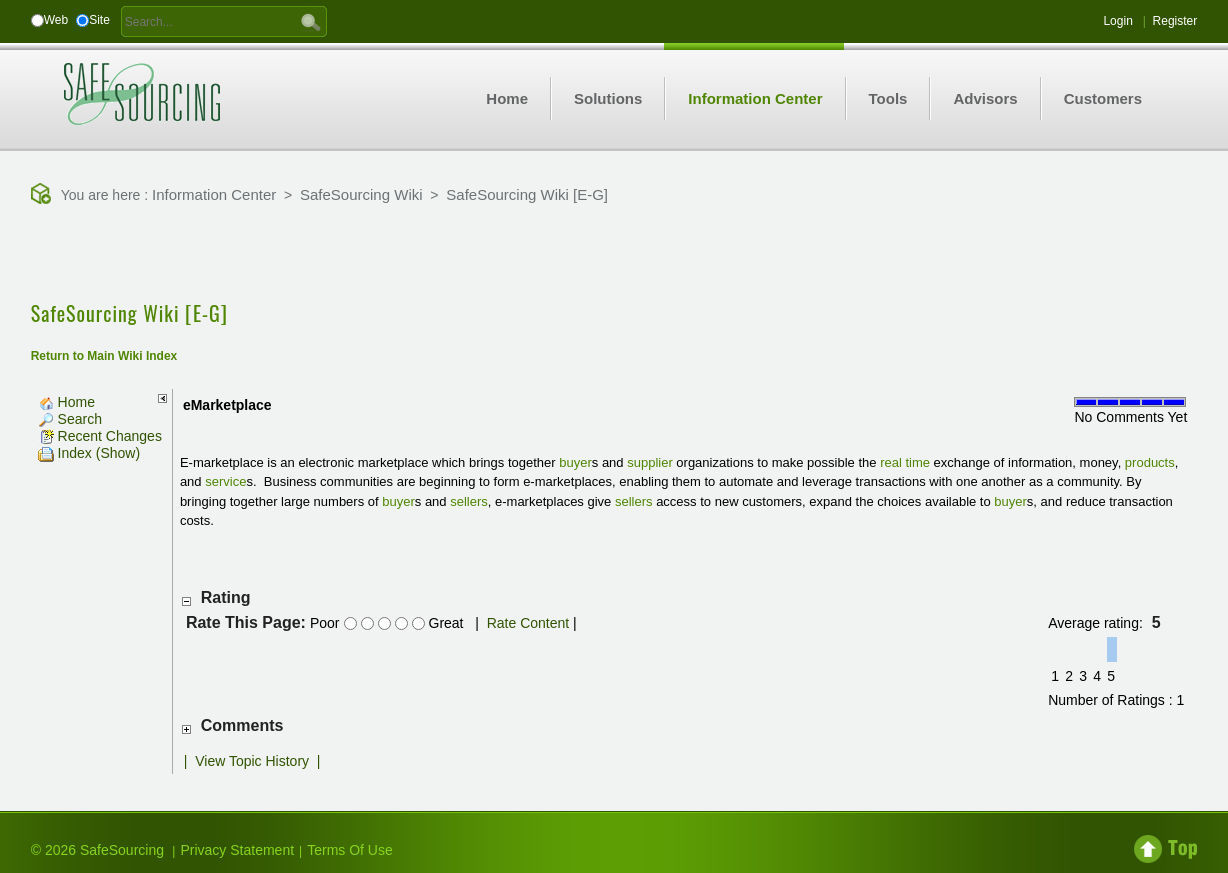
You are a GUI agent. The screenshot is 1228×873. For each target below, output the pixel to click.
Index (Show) (89, 453)
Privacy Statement (237, 850)
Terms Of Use (350, 850)
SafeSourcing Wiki (361, 194)
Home (66, 402)
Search (70, 419)
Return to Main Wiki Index (104, 356)
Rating (226, 597)
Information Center (214, 194)
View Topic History (252, 761)
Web (56, 20)
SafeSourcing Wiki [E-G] (527, 194)
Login (1117, 21)
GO (311, 21)
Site (99, 20)
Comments (242, 725)
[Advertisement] (614, 255)
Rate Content (528, 623)
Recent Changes (100, 436)
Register (1175, 21)
